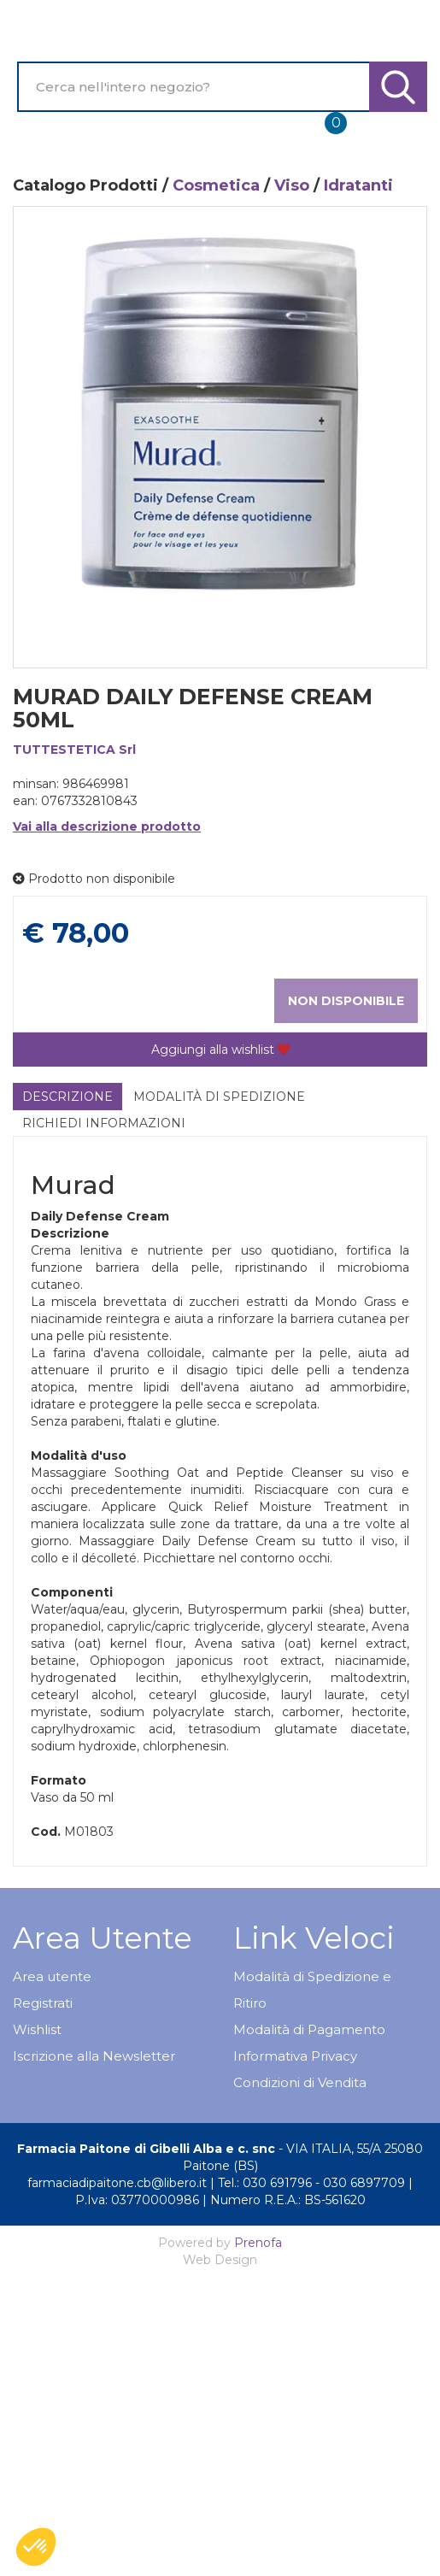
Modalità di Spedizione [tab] (219, 1096)
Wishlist (37, 2029)
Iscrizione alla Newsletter (94, 2056)
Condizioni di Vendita (300, 2082)
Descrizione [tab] (67, 1096)
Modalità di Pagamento (309, 2029)
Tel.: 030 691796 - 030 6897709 (311, 2183)
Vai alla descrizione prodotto (107, 826)
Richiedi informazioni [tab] (103, 1123)
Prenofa (258, 2242)
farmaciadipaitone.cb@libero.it (117, 2183)
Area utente (52, 1976)
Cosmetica (216, 185)
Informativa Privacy (295, 2056)
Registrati (43, 2003)
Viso (291, 185)
